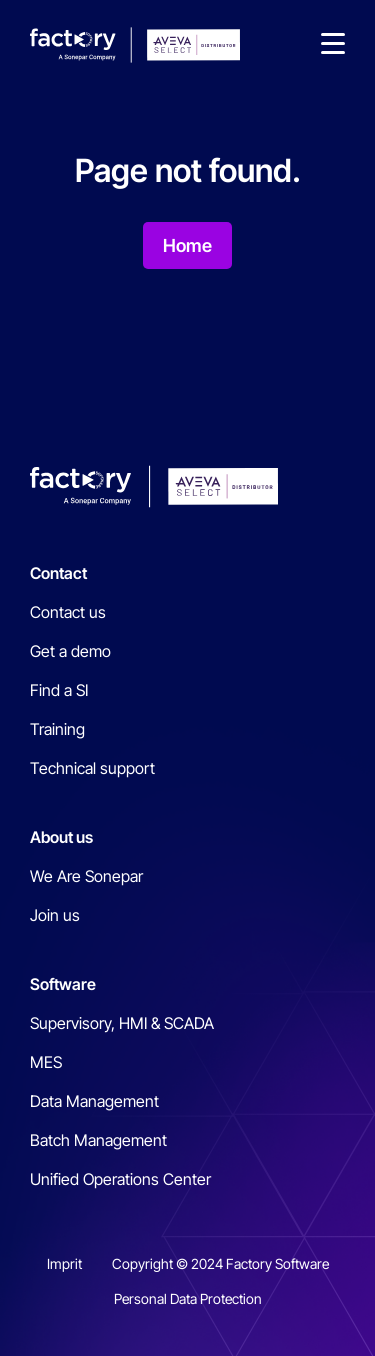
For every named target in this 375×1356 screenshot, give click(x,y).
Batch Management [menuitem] (98, 1140)
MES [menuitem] (46, 1062)
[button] (333, 45)
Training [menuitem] (57, 729)
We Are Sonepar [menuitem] (86, 876)
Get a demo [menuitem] (70, 651)
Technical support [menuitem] (92, 768)
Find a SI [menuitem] (59, 690)
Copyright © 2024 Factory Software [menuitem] (220, 1263)
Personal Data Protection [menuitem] (188, 1298)
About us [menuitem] (61, 837)
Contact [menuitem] (58, 573)
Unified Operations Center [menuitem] (120, 1179)
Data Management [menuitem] (94, 1101)
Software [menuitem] (63, 984)
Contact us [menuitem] (68, 612)
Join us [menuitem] (55, 915)
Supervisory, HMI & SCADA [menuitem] (122, 1023)
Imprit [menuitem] (64, 1263)
